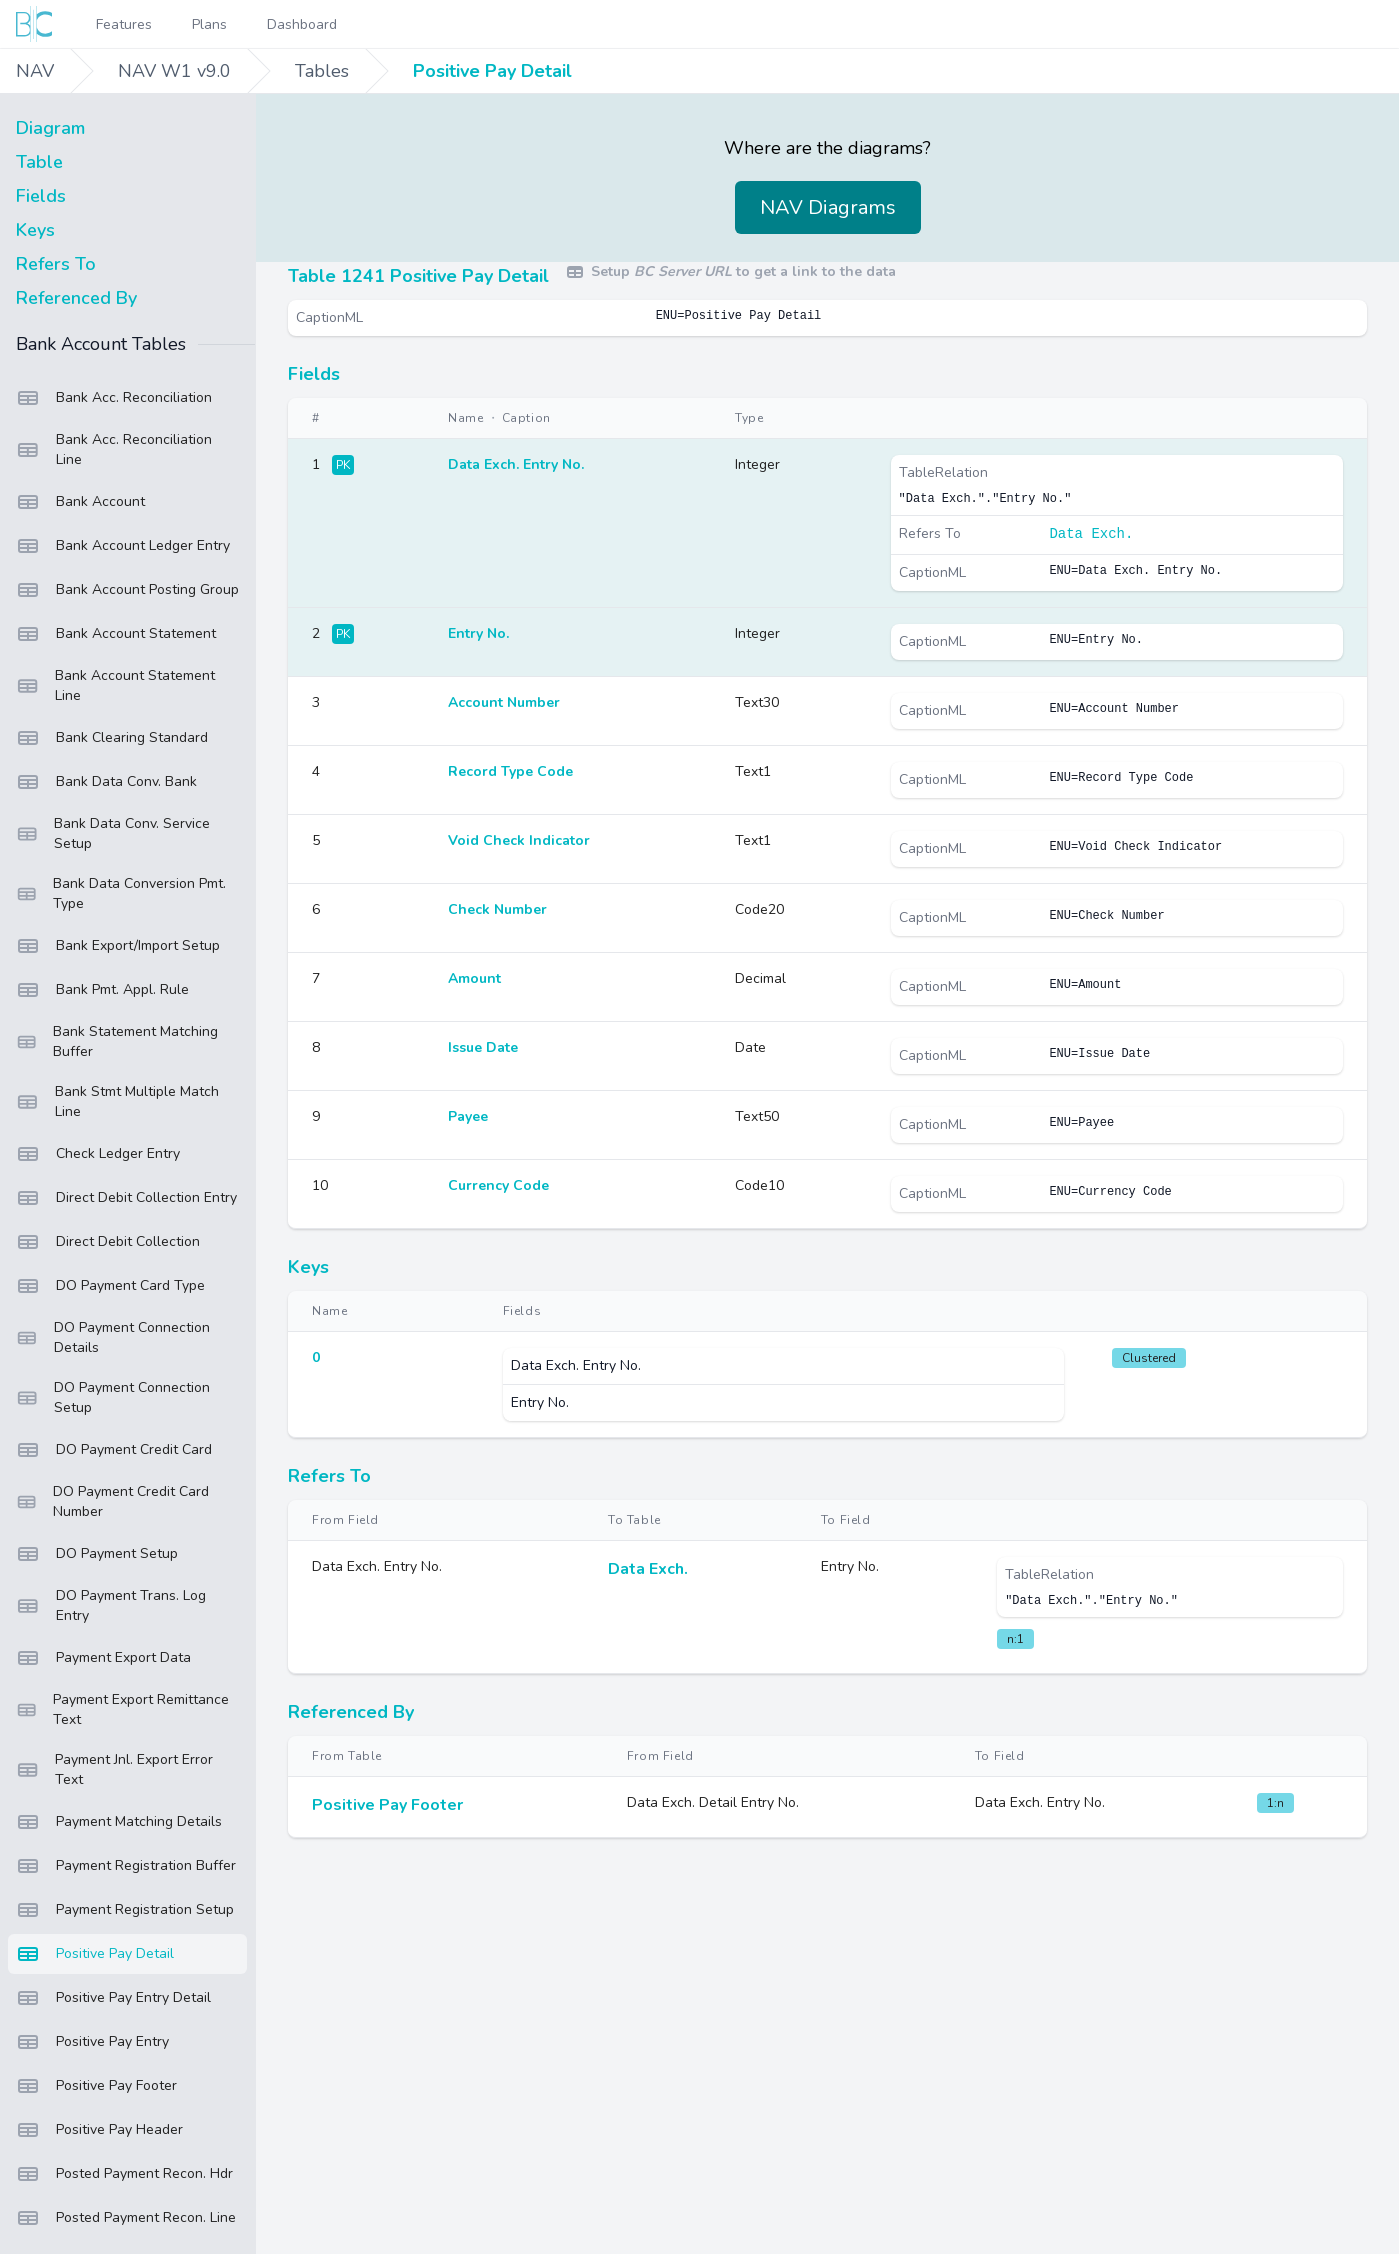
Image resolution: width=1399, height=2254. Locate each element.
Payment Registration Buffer (126, 1866)
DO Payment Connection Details (113, 1337)
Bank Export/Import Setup (118, 946)
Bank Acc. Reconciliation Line (114, 449)
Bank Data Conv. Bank (106, 782)
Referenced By (76, 298)
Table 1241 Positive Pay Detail (418, 276)
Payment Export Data (103, 1658)
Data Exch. (1091, 534)
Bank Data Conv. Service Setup (113, 833)
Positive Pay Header (99, 2130)
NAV (35, 71)
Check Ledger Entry (98, 1154)
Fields (41, 196)
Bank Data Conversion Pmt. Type (121, 893)
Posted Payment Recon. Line (126, 2218)
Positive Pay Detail (492, 71)
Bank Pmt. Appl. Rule (102, 990)
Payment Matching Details (119, 1822)
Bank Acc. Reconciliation (114, 398)
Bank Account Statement (116, 634)
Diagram (50, 128)
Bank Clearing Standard (112, 738)
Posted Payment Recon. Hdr (124, 2174)
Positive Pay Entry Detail (113, 1998)
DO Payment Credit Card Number (112, 1501)
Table (39, 162)
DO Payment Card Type (110, 1286)
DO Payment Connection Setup (113, 1397)
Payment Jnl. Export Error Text (114, 1769)
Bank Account (80, 502)
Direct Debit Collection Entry (126, 1198)
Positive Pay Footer (96, 2086)
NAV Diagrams (828, 207)
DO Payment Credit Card (114, 1450)
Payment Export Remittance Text (122, 1709)
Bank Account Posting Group (127, 590)
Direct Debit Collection (108, 1242)
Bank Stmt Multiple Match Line (117, 1101)
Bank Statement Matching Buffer (117, 1041)
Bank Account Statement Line (115, 685)
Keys (35, 230)
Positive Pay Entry (92, 2042)
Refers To (56, 264)
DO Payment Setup (97, 1554)
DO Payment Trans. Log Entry (111, 1605)
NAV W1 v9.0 (174, 71)
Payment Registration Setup (125, 1910)
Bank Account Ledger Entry (123, 546)
